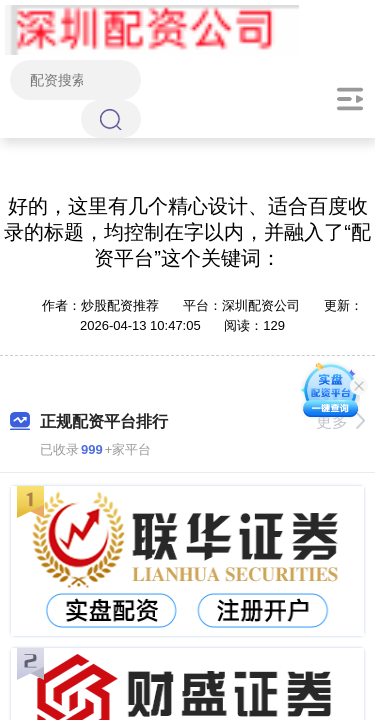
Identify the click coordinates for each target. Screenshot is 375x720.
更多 (340, 421)
